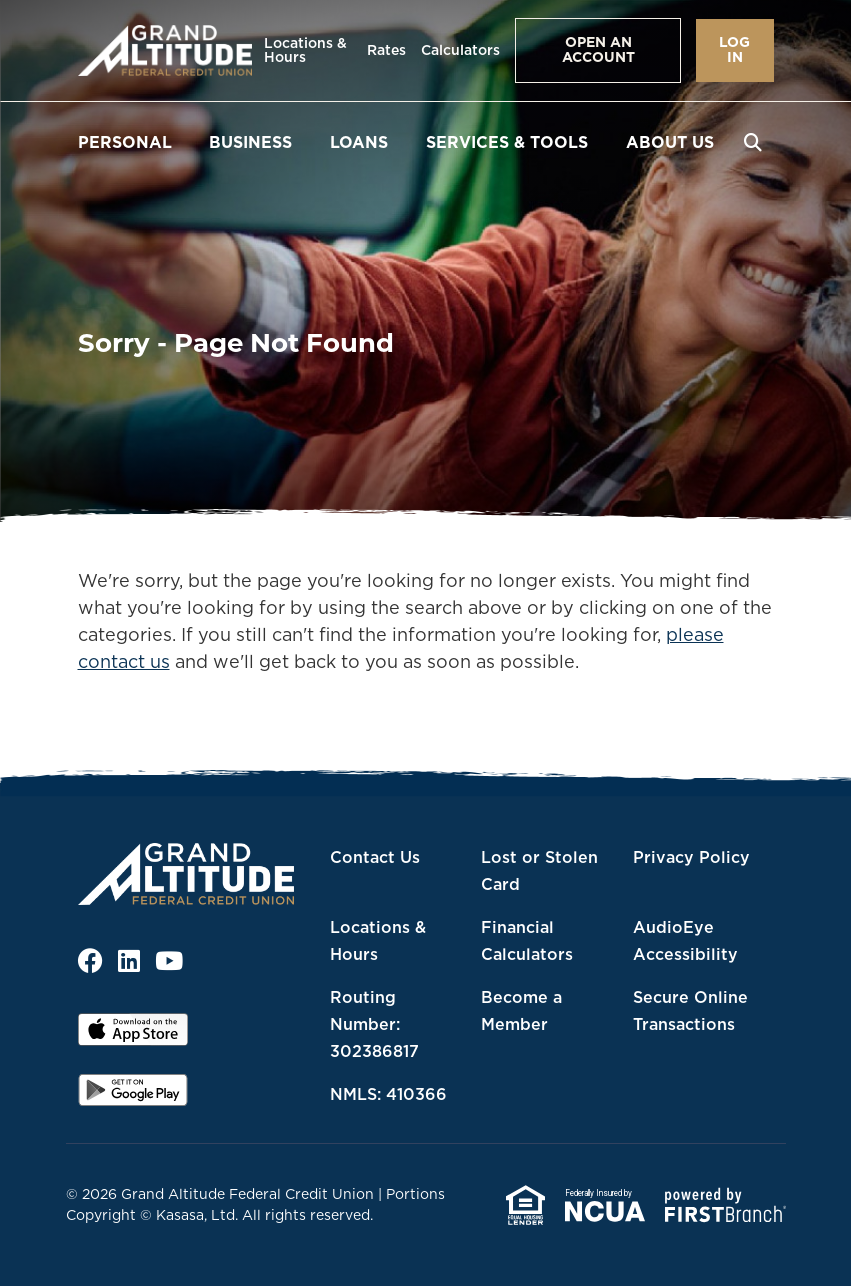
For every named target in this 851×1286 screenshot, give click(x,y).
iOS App (133, 1036)
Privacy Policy (691, 857)
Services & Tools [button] (507, 142)
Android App (133, 1097)
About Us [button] (670, 142)
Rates (386, 50)
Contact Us (375, 857)
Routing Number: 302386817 (374, 1024)
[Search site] (753, 142)
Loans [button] (359, 142)
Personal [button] (125, 142)
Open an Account (598, 49)
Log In (734, 49)
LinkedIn (129, 960)
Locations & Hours (305, 50)
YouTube (169, 960)
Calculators (460, 50)
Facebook (90, 960)
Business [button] (250, 142)
